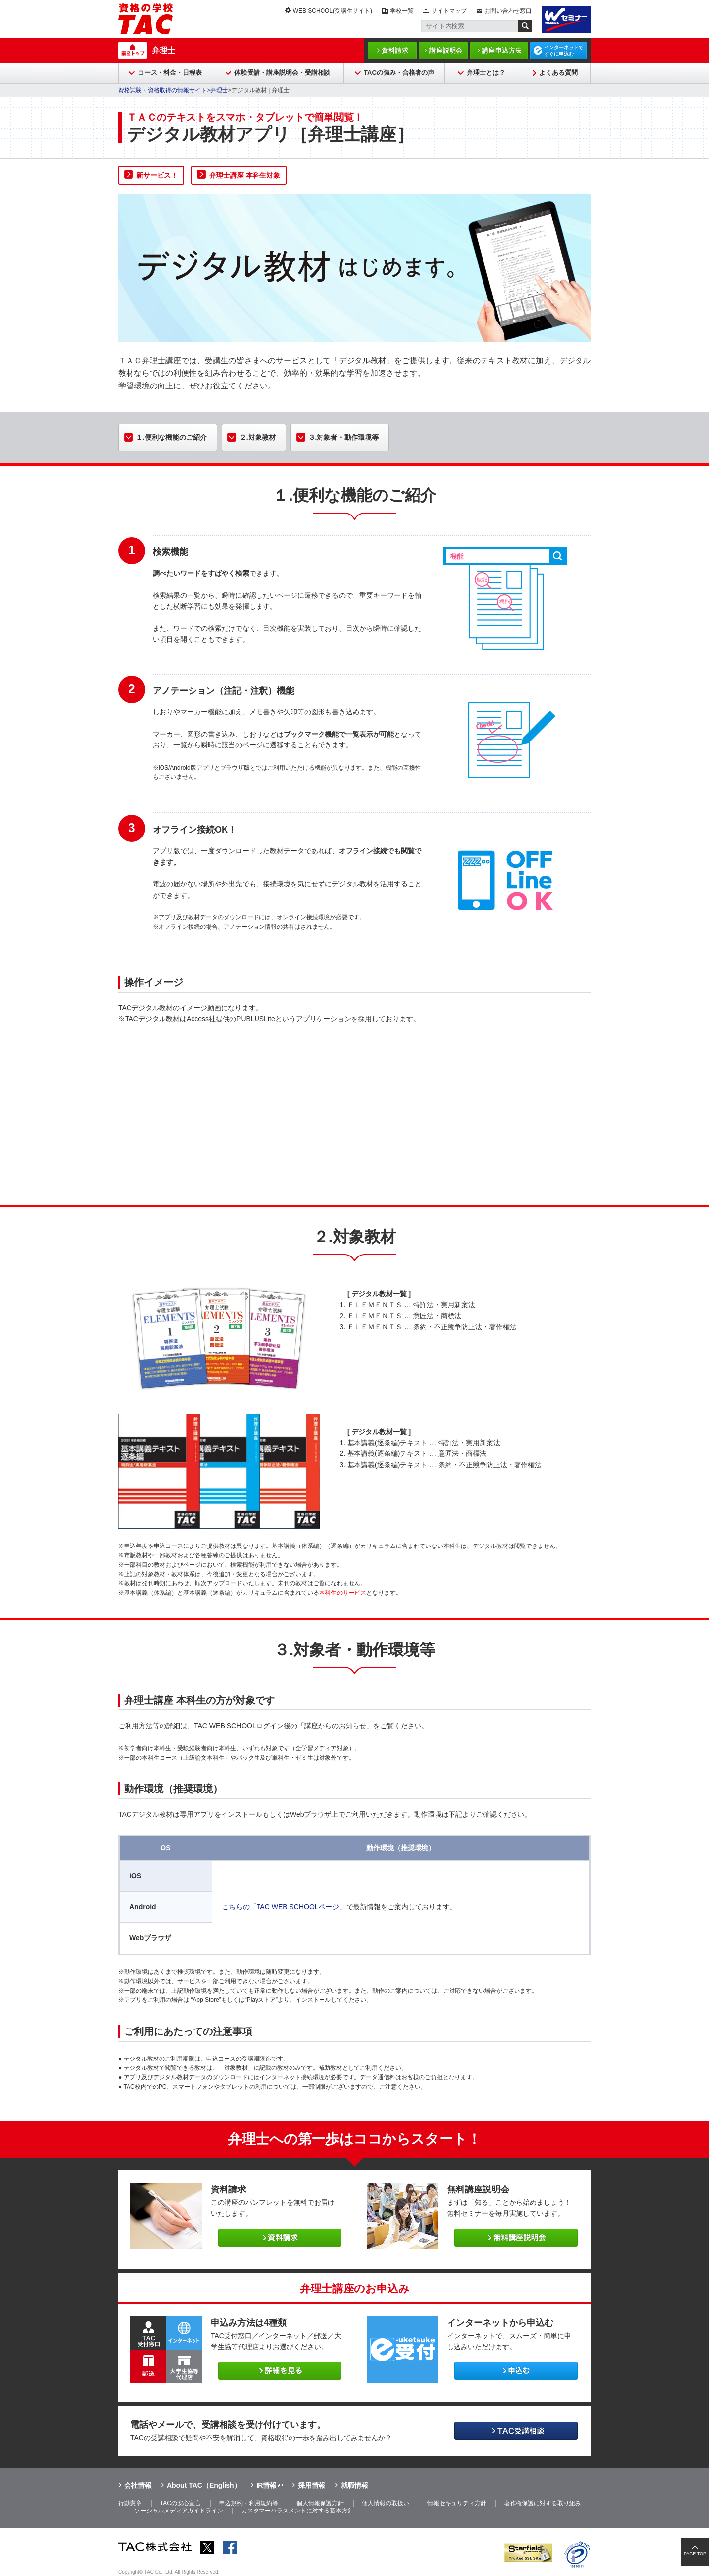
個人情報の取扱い (385, 2503)
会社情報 (138, 2485)
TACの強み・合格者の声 (399, 72)
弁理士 (163, 50)
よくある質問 (558, 72)
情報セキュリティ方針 (456, 2503)
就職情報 (354, 2485)
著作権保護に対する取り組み (542, 2503)
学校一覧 (402, 10)
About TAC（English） (204, 2485)
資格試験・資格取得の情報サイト (162, 90)
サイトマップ (449, 10)
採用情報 (311, 2485)
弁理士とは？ (486, 72)
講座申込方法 (502, 50)
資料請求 (395, 50)
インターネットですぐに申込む (563, 51)
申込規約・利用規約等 (248, 2503)
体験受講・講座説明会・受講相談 (282, 72)
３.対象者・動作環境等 (343, 437)
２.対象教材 (257, 437)
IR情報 (266, 2485)
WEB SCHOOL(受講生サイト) (332, 10)
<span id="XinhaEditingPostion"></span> (354, 1108)
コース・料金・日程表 (170, 72)
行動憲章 (130, 2503)
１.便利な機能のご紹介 (171, 437)
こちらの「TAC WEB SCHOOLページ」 (284, 1907)
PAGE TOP (695, 2553)
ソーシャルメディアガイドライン (178, 2510)
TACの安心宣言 (180, 2503)
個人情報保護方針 (320, 2503)
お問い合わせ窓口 (508, 10)
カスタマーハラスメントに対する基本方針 (297, 2510)
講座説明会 (446, 50)
